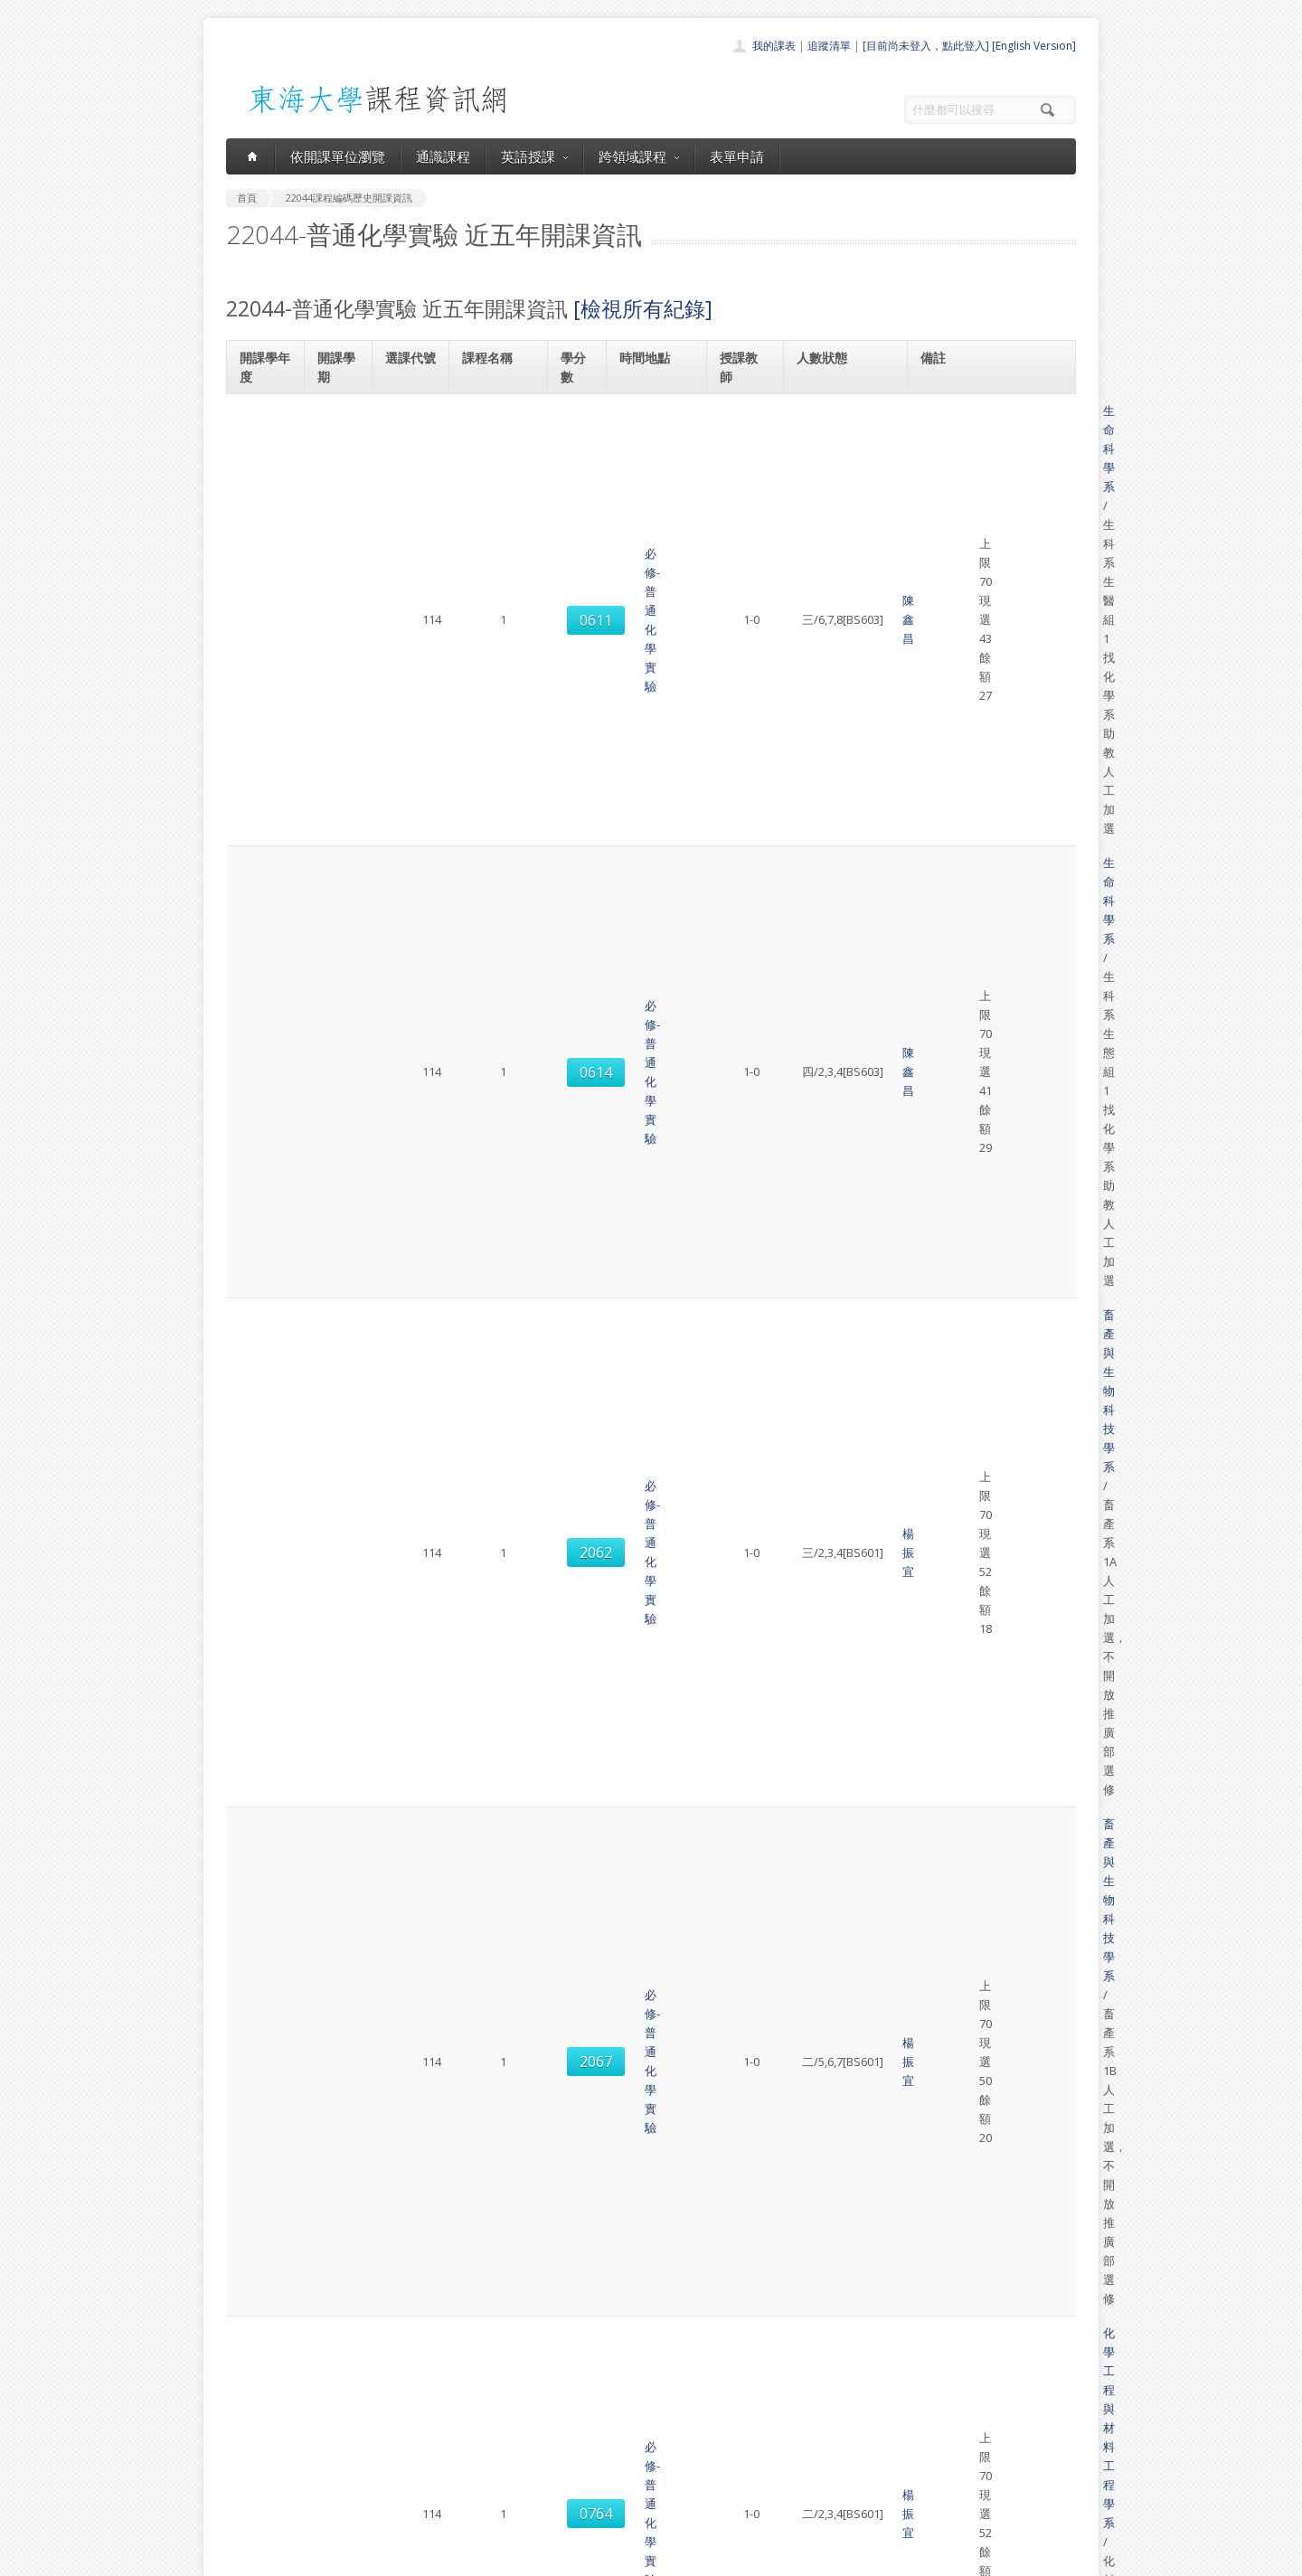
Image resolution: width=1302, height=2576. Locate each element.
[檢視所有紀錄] (642, 308)
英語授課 (534, 156)
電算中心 (472, 2557)
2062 (408, 584)
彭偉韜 (742, 1046)
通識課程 (443, 156)
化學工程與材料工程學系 (993, 738)
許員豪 (742, 1807)
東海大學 (241, 2557)
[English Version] (1034, 45)
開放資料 (604, 2487)
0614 (408, 503)
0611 (408, 430)
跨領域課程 (639, 156)
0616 (408, 1119)
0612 (408, 1047)
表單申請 (737, 156)
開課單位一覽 (614, 2407)
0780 (408, 1736)
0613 (408, 1364)
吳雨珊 (742, 1490)
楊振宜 (742, 584)
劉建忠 (742, 1118)
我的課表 (774, 45)
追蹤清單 (829, 45)
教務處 (529, 2557)
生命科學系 (958, 410)
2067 (408, 675)
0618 (408, 1418)
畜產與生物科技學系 (981, 555)
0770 (408, 975)
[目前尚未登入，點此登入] (926, 45)
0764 (408, 758)
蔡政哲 (742, 1201)
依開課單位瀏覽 (337, 156)
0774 (408, 1664)
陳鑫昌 (742, 429)
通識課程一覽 (614, 2427)
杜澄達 (742, 1292)
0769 (408, 830)
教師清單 (604, 2507)
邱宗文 (742, 901)
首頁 (593, 2387)
